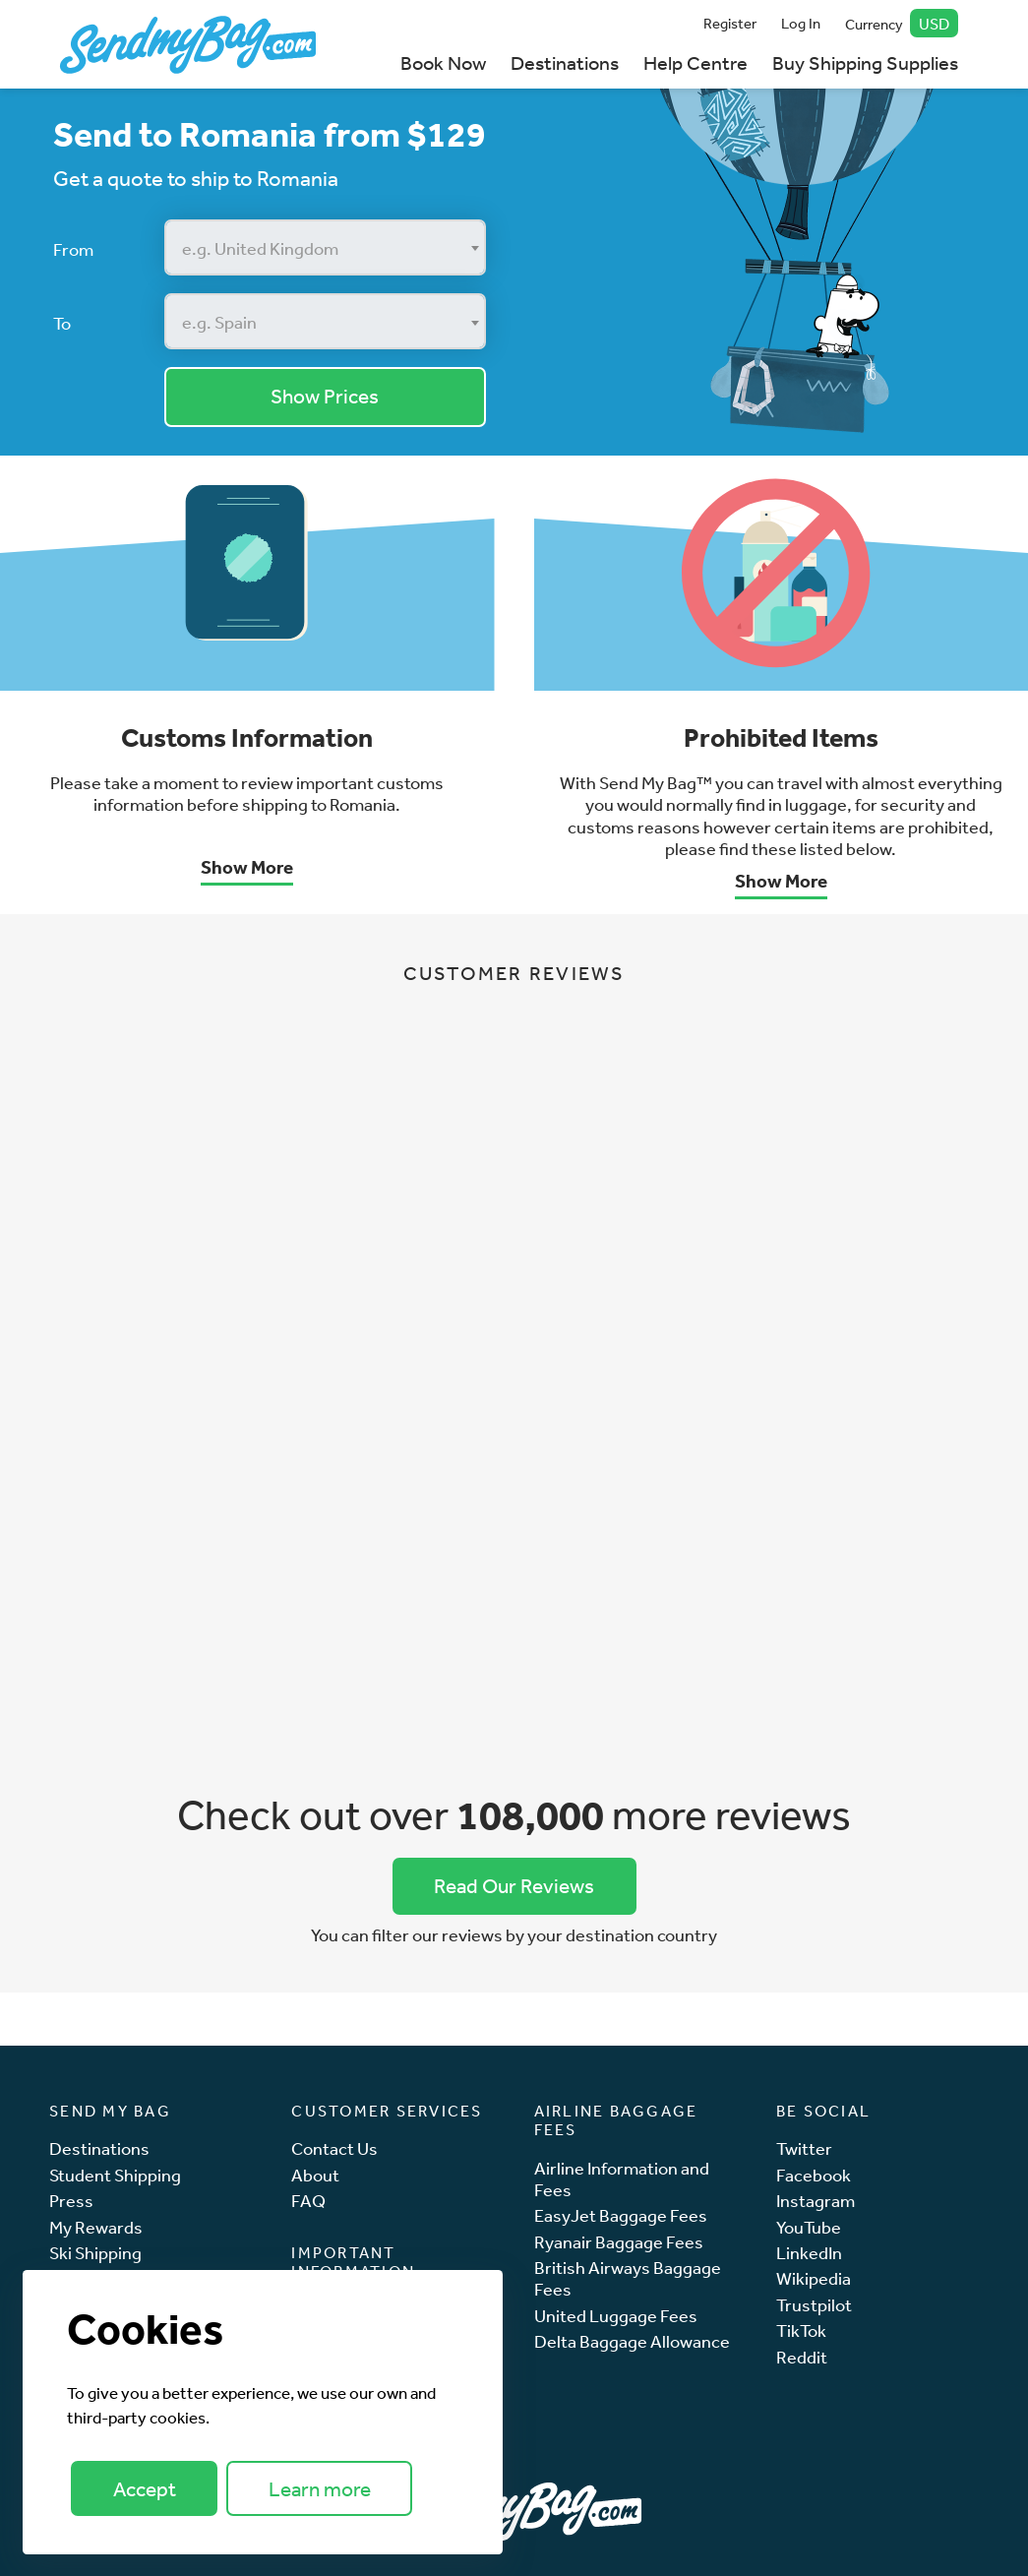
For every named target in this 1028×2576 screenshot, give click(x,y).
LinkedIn (809, 2252)
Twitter (804, 2148)
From (73, 249)
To (62, 323)
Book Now (443, 62)
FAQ (308, 2200)
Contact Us (334, 2148)
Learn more (320, 2489)
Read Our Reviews (514, 1885)
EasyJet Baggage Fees (620, 2215)
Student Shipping (115, 2175)
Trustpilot (814, 2305)
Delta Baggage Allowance (632, 2341)
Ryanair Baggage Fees (618, 2242)
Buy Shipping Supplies (865, 62)
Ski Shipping (95, 2252)
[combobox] (325, 247)
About (315, 2175)
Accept (144, 2489)
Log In (800, 23)
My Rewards (96, 2227)
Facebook (813, 2175)
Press (71, 2200)
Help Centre (695, 62)
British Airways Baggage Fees (627, 2278)
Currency (902, 23)
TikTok (801, 2330)
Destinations (565, 62)
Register (729, 23)
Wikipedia (813, 2278)
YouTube (808, 2227)
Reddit (801, 2357)
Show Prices (325, 396)
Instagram (815, 2200)
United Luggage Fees (615, 2315)
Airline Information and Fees (621, 2179)
